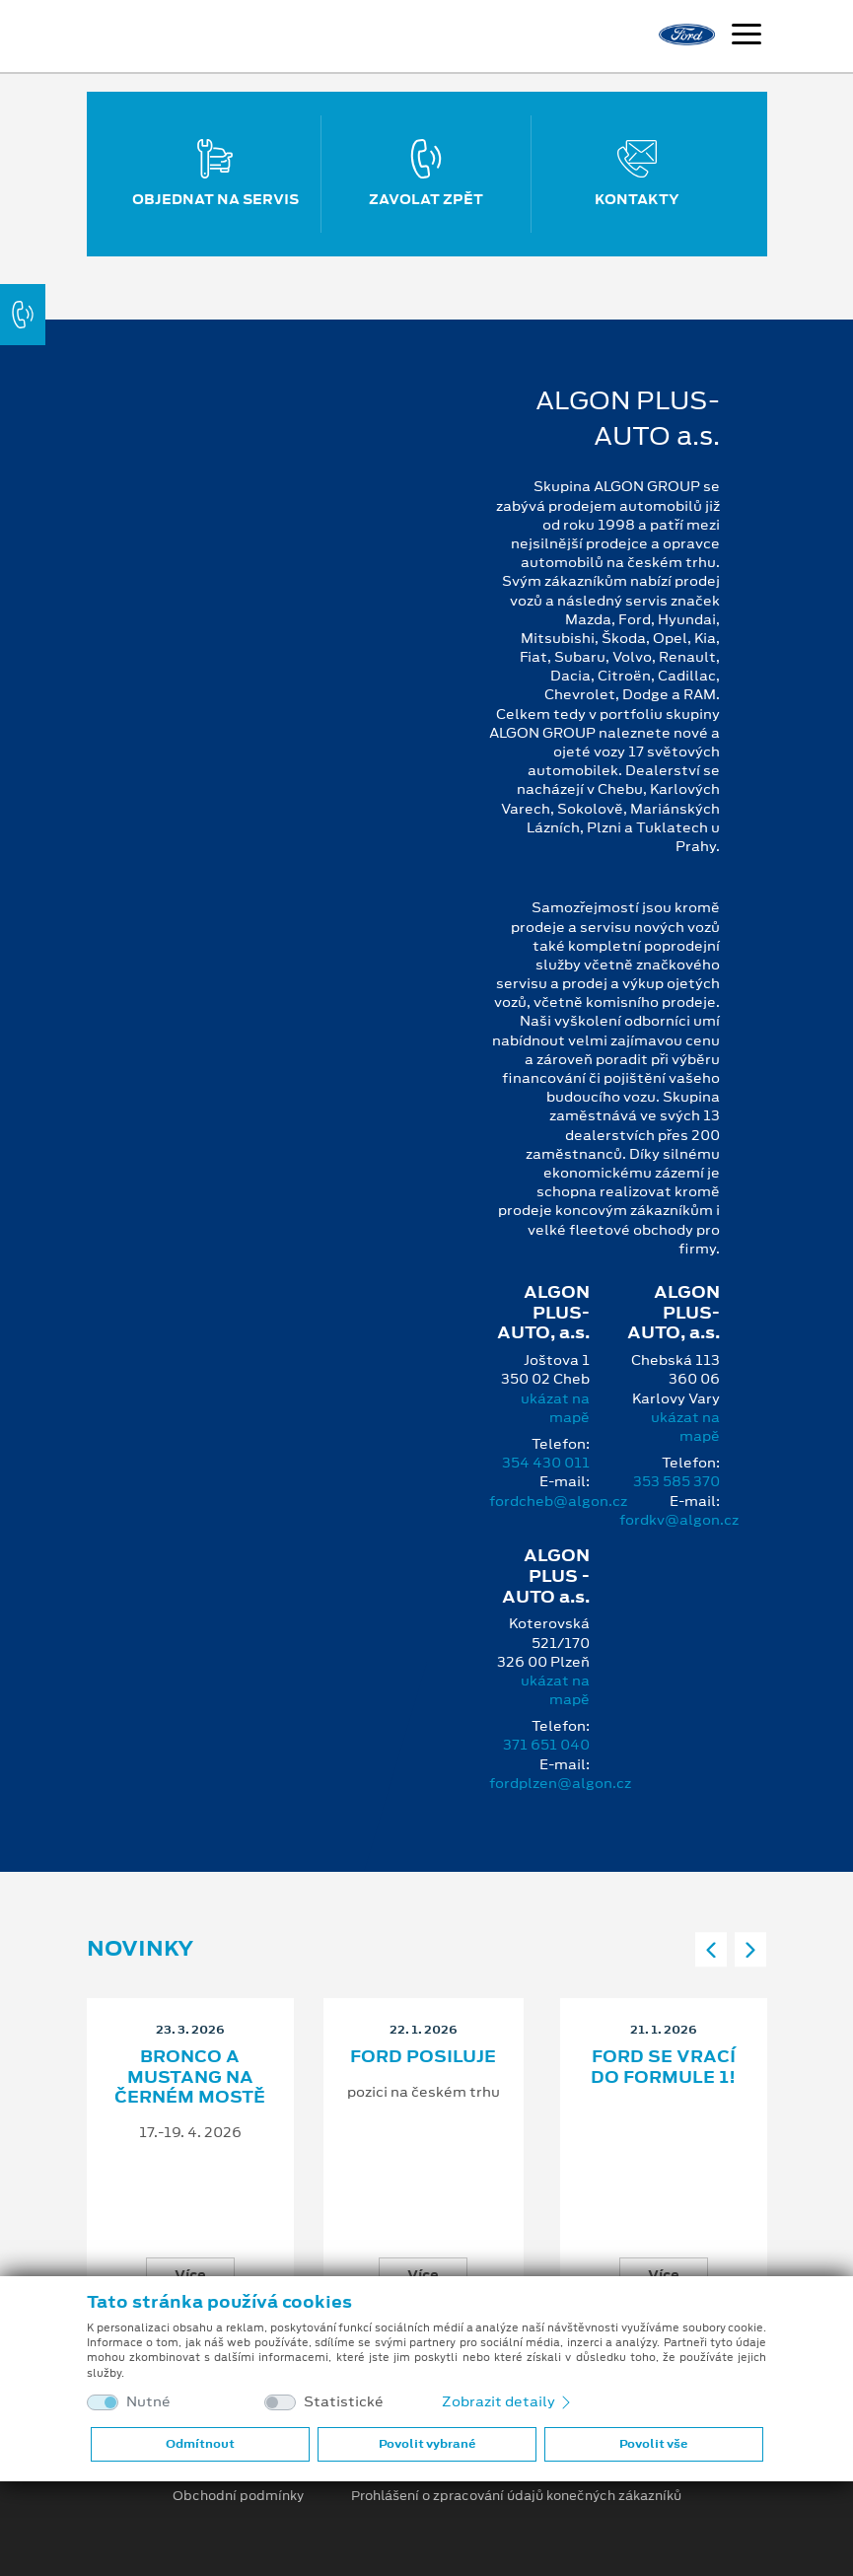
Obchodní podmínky (238, 2496)
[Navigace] (746, 36)
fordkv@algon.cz (679, 1520)
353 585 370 (676, 1481)
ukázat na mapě (555, 1408)
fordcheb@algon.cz (558, 1501)
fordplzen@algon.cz (560, 1783)
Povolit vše (653, 2444)
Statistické (344, 2402)
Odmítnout (200, 2444)
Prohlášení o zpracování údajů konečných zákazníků (516, 2496)
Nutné (148, 2402)
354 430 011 (546, 1462)
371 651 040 (546, 1744)
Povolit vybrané (427, 2444)
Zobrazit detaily (508, 2401)
